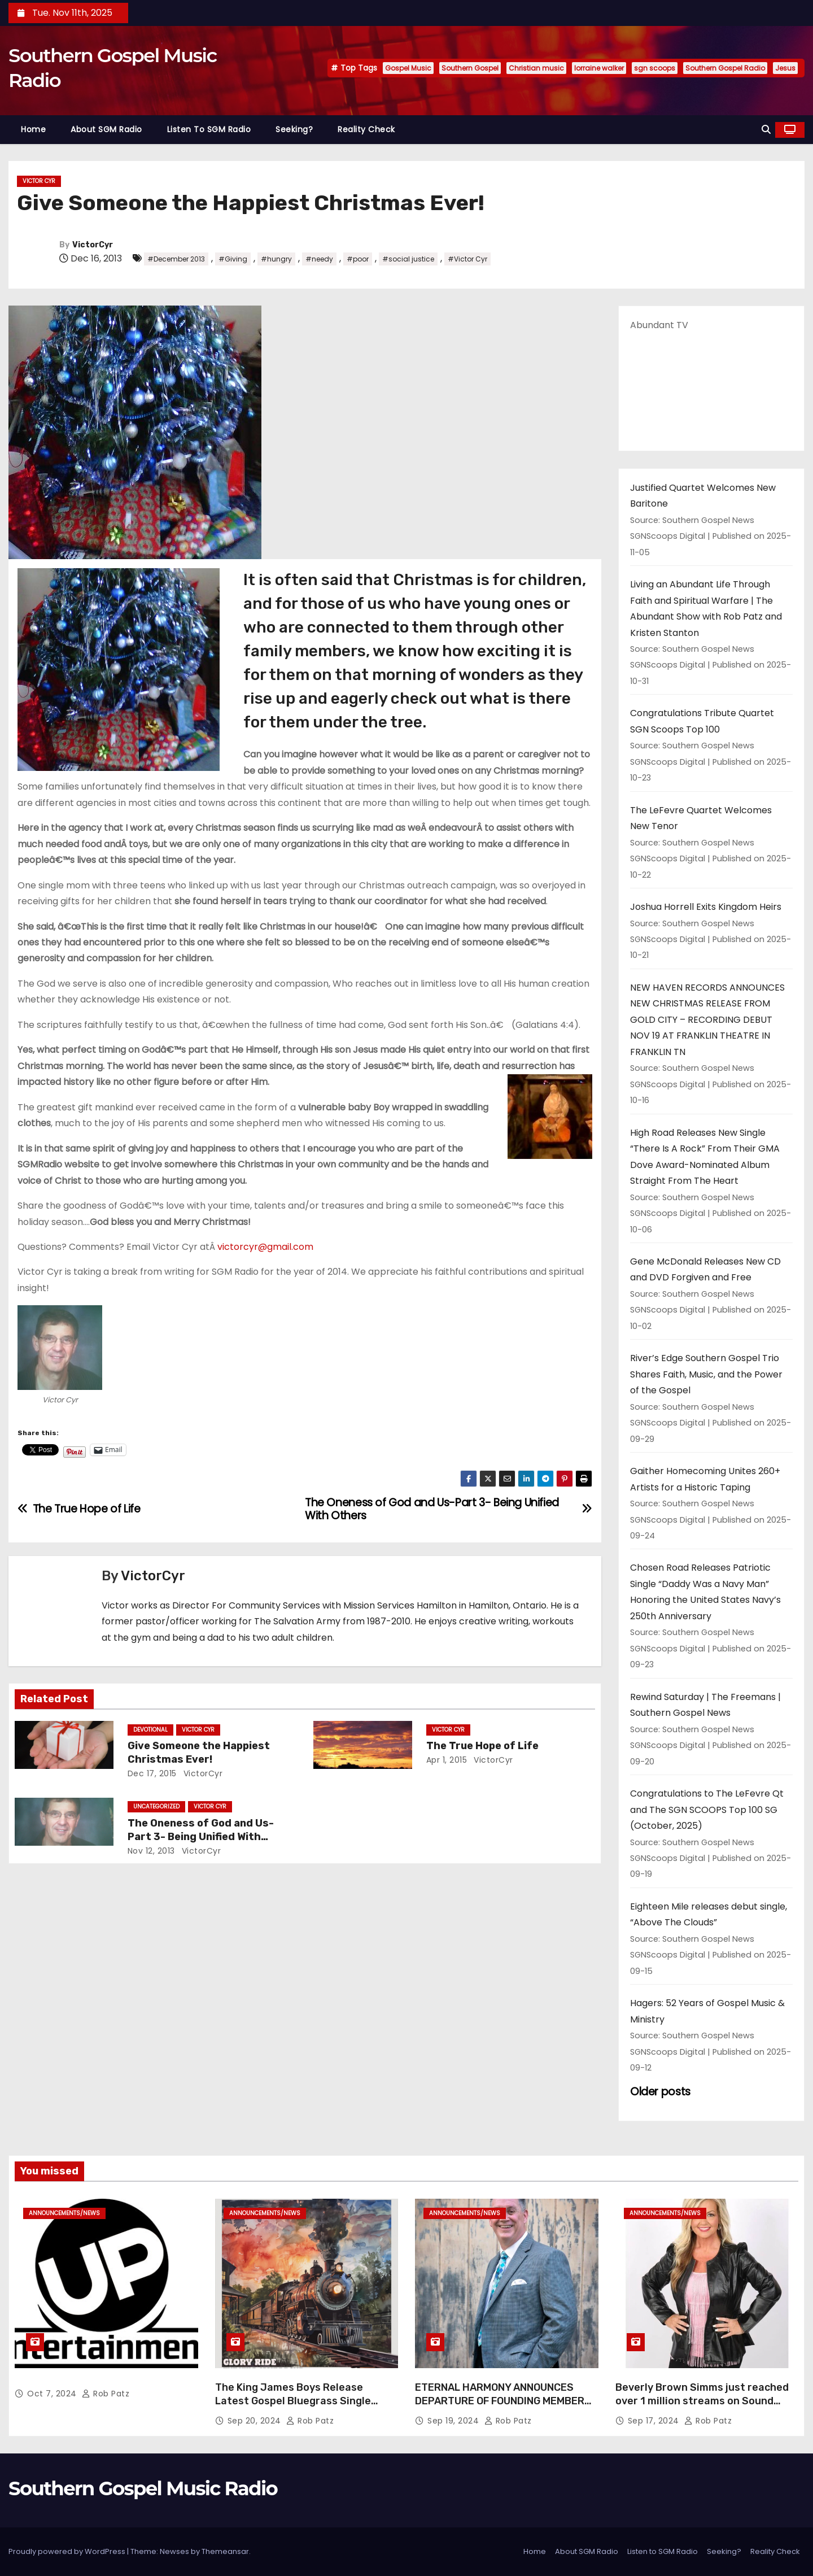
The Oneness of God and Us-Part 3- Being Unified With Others (201, 1836)
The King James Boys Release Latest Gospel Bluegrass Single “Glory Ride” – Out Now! (293, 2401)
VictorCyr (92, 245)
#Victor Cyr (467, 259)
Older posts (660, 2091)
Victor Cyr (39, 181)
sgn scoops (654, 68)
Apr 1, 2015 (446, 1760)
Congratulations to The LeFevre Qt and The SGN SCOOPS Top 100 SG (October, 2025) (707, 1809)
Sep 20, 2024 (256, 2420)
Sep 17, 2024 (655, 2420)
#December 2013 (176, 259)
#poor (358, 259)
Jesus (785, 68)
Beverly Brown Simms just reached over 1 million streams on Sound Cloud (702, 2401)
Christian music (536, 68)
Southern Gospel (470, 68)
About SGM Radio (106, 129)
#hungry (276, 259)
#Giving (232, 259)
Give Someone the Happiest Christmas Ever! (199, 1753)
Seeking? (294, 129)
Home (33, 129)
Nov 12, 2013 (151, 1850)
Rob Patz (105, 2393)
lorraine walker (599, 68)
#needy (319, 259)
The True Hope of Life (482, 1746)
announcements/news (64, 2213)
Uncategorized (156, 1806)
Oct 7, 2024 (53, 2393)
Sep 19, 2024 (454, 2420)
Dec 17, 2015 (152, 1773)
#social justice (408, 259)
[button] (766, 129)
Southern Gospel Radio (725, 68)
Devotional (150, 1729)
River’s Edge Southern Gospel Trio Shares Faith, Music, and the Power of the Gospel (706, 1374)
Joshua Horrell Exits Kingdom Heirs (705, 906)
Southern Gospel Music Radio (142, 2488)
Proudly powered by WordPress (67, 2551)
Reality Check (366, 129)
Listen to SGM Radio (209, 129)
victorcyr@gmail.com (265, 1246)
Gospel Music (408, 68)
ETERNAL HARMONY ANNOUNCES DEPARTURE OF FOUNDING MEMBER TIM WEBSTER (499, 2401)
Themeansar (225, 2551)
